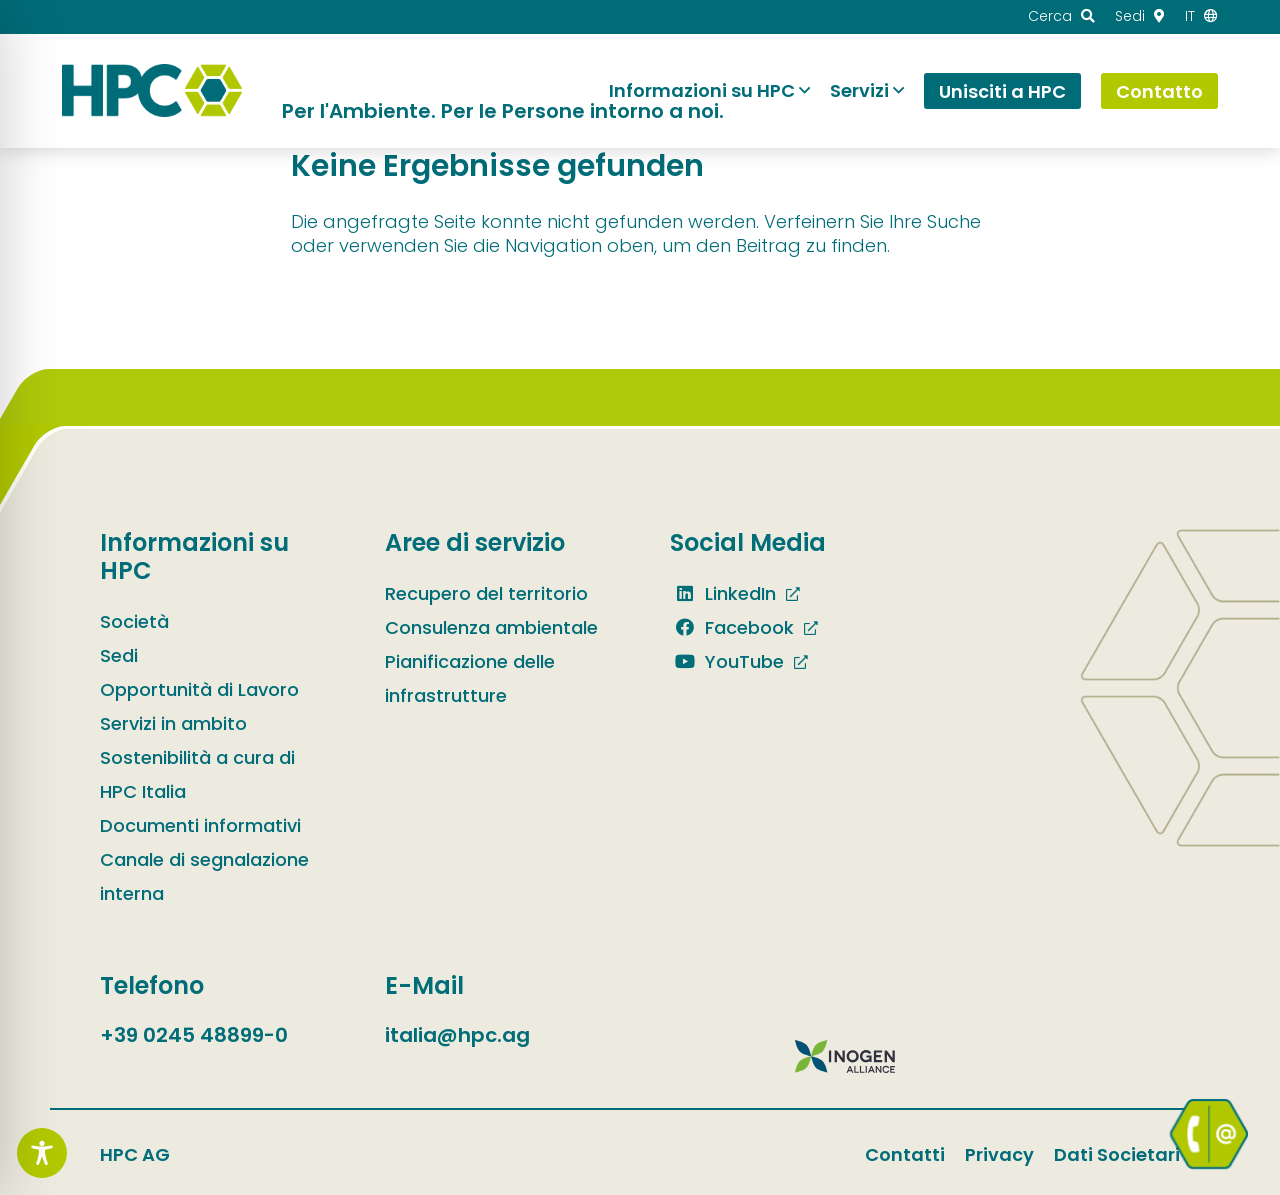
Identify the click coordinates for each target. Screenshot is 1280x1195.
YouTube (727, 661)
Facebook (732, 627)
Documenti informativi (200, 825)
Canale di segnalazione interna (204, 876)
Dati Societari (1117, 1154)
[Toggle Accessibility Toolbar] (42, 1153)
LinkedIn (723, 593)
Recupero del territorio (486, 593)
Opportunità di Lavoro (199, 689)
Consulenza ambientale (491, 627)
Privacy (999, 1154)
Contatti (905, 1154)
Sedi (119, 655)
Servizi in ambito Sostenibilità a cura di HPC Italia (197, 757)
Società (134, 621)
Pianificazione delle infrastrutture (470, 678)
